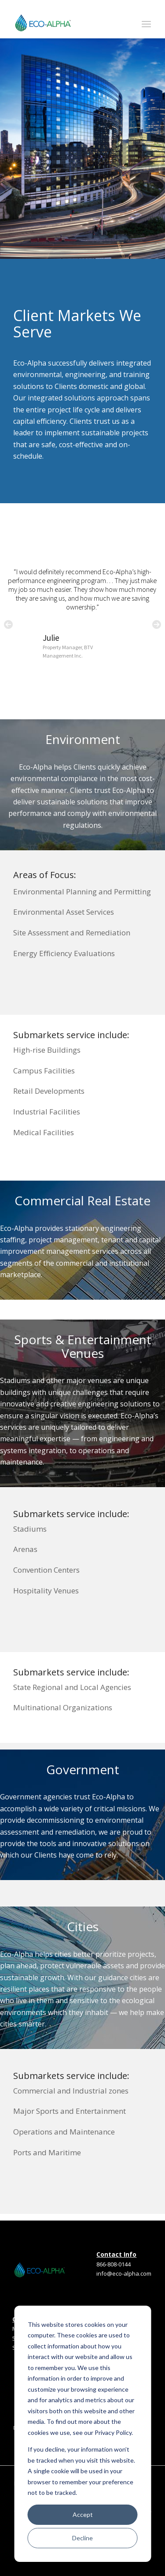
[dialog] (82, 2434)
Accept (83, 2514)
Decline (82, 2538)
